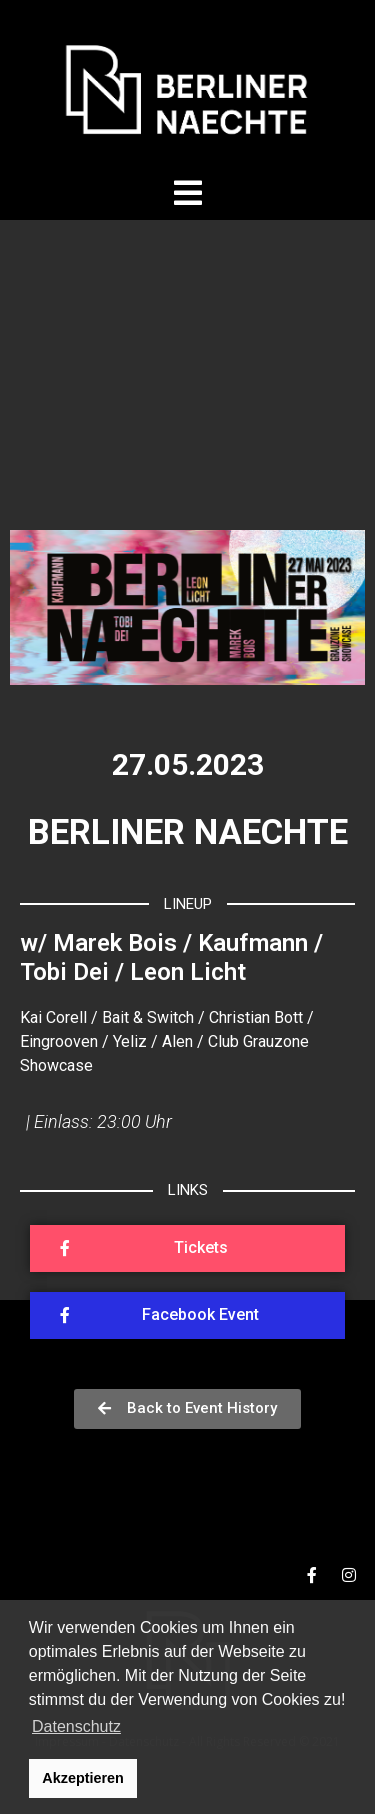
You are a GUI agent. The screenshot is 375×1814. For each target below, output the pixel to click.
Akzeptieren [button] (83, 1778)
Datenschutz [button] (76, 1726)
